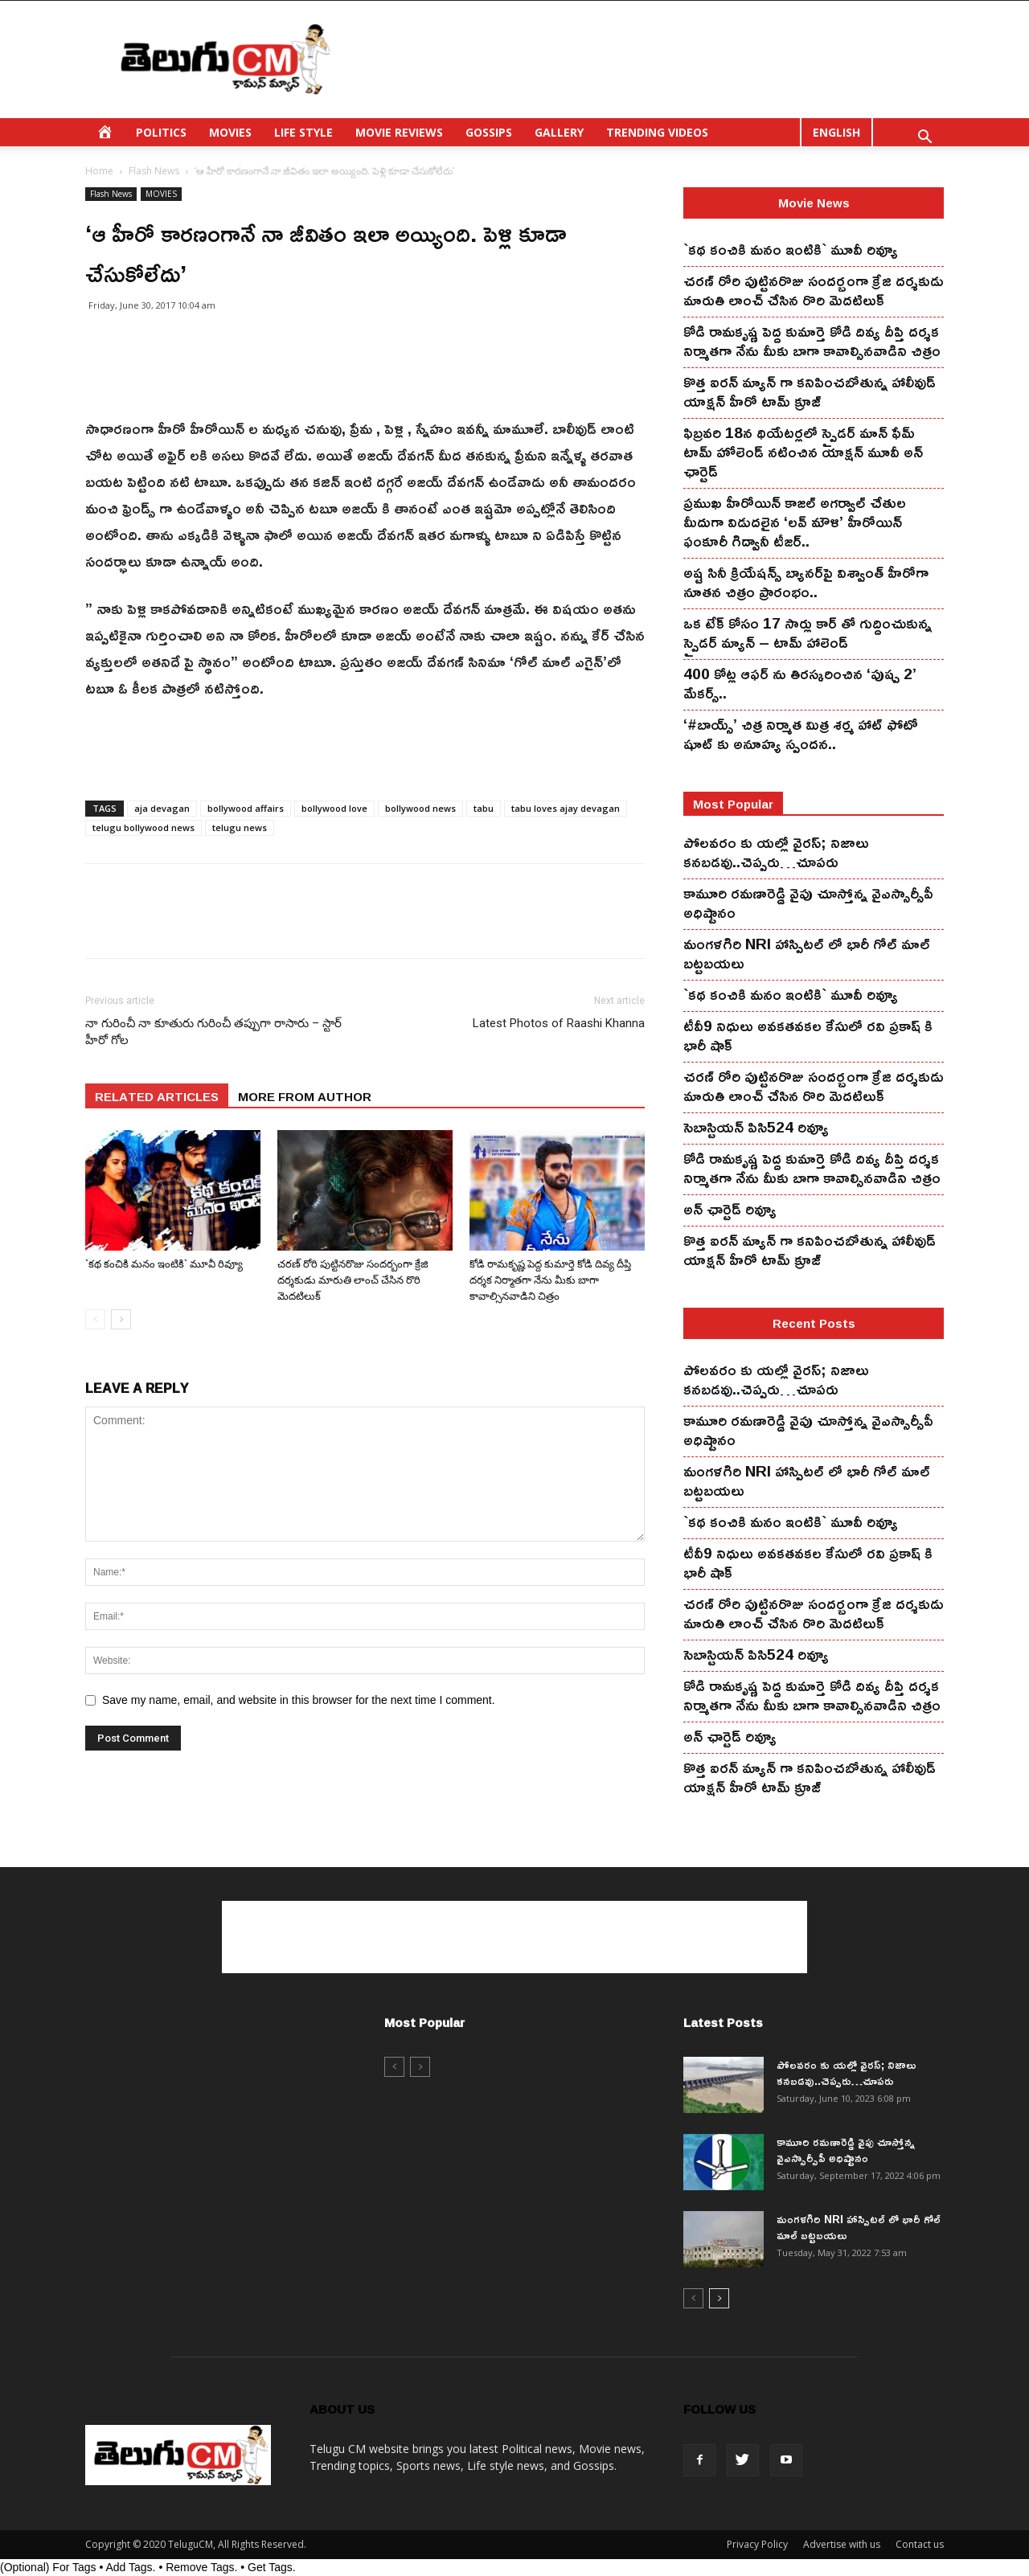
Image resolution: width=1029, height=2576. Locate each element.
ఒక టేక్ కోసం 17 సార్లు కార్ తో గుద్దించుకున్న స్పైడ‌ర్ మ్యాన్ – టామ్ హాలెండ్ (807, 632)
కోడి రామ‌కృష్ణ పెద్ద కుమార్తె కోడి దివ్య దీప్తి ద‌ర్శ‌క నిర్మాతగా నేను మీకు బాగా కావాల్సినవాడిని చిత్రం (550, 1280)
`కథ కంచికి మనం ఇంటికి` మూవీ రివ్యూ (164, 1264)
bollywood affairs (245, 808)
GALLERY (559, 132)
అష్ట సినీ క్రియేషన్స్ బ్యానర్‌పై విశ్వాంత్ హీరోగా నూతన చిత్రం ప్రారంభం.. (806, 582)
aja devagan (162, 808)
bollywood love (334, 808)
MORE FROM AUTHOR (304, 1096)
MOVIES (230, 132)
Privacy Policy (757, 2544)
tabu (484, 808)
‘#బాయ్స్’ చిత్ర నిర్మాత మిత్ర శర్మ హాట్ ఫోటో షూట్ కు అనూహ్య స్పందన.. (800, 734)
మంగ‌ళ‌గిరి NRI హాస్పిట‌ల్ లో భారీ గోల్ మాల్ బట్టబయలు (806, 953)
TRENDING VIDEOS (657, 132)
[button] (924, 138)
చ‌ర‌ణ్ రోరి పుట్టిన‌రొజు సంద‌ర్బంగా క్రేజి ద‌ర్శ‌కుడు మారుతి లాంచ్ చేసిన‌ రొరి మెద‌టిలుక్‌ (352, 1280)
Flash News (154, 171)
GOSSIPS (488, 132)
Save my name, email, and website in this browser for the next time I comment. (298, 1699)
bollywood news (420, 808)
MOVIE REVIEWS (399, 132)
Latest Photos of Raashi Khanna (559, 1023)
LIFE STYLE (303, 132)
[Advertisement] (651, 59)
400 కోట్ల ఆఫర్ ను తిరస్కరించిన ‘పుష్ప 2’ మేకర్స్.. (799, 683)
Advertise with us (841, 2544)
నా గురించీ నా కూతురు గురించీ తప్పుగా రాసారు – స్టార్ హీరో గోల (213, 1031)
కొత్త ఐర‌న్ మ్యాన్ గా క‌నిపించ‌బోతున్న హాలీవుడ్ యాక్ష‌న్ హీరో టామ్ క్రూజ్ (809, 391)
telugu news (239, 827)
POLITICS (161, 132)
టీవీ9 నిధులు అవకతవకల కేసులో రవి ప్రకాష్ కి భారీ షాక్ (808, 1035)
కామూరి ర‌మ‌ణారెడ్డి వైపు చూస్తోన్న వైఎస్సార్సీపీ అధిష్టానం (808, 902)
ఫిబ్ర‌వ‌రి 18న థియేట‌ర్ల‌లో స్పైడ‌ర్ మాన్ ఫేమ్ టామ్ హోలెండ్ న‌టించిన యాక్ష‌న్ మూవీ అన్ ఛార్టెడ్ (803, 451)
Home (99, 171)
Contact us (920, 2544)
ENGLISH (836, 132)
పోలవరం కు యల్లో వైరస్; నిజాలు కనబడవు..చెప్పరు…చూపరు (776, 852)
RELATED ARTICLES (157, 1096)
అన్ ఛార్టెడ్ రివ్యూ (730, 1208)
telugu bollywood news (143, 827)
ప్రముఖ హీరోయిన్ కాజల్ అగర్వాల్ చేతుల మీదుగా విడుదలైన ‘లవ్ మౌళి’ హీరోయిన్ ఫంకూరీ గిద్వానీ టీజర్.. (794, 521)
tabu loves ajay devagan (565, 808)
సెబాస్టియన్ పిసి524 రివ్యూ (756, 1126)
